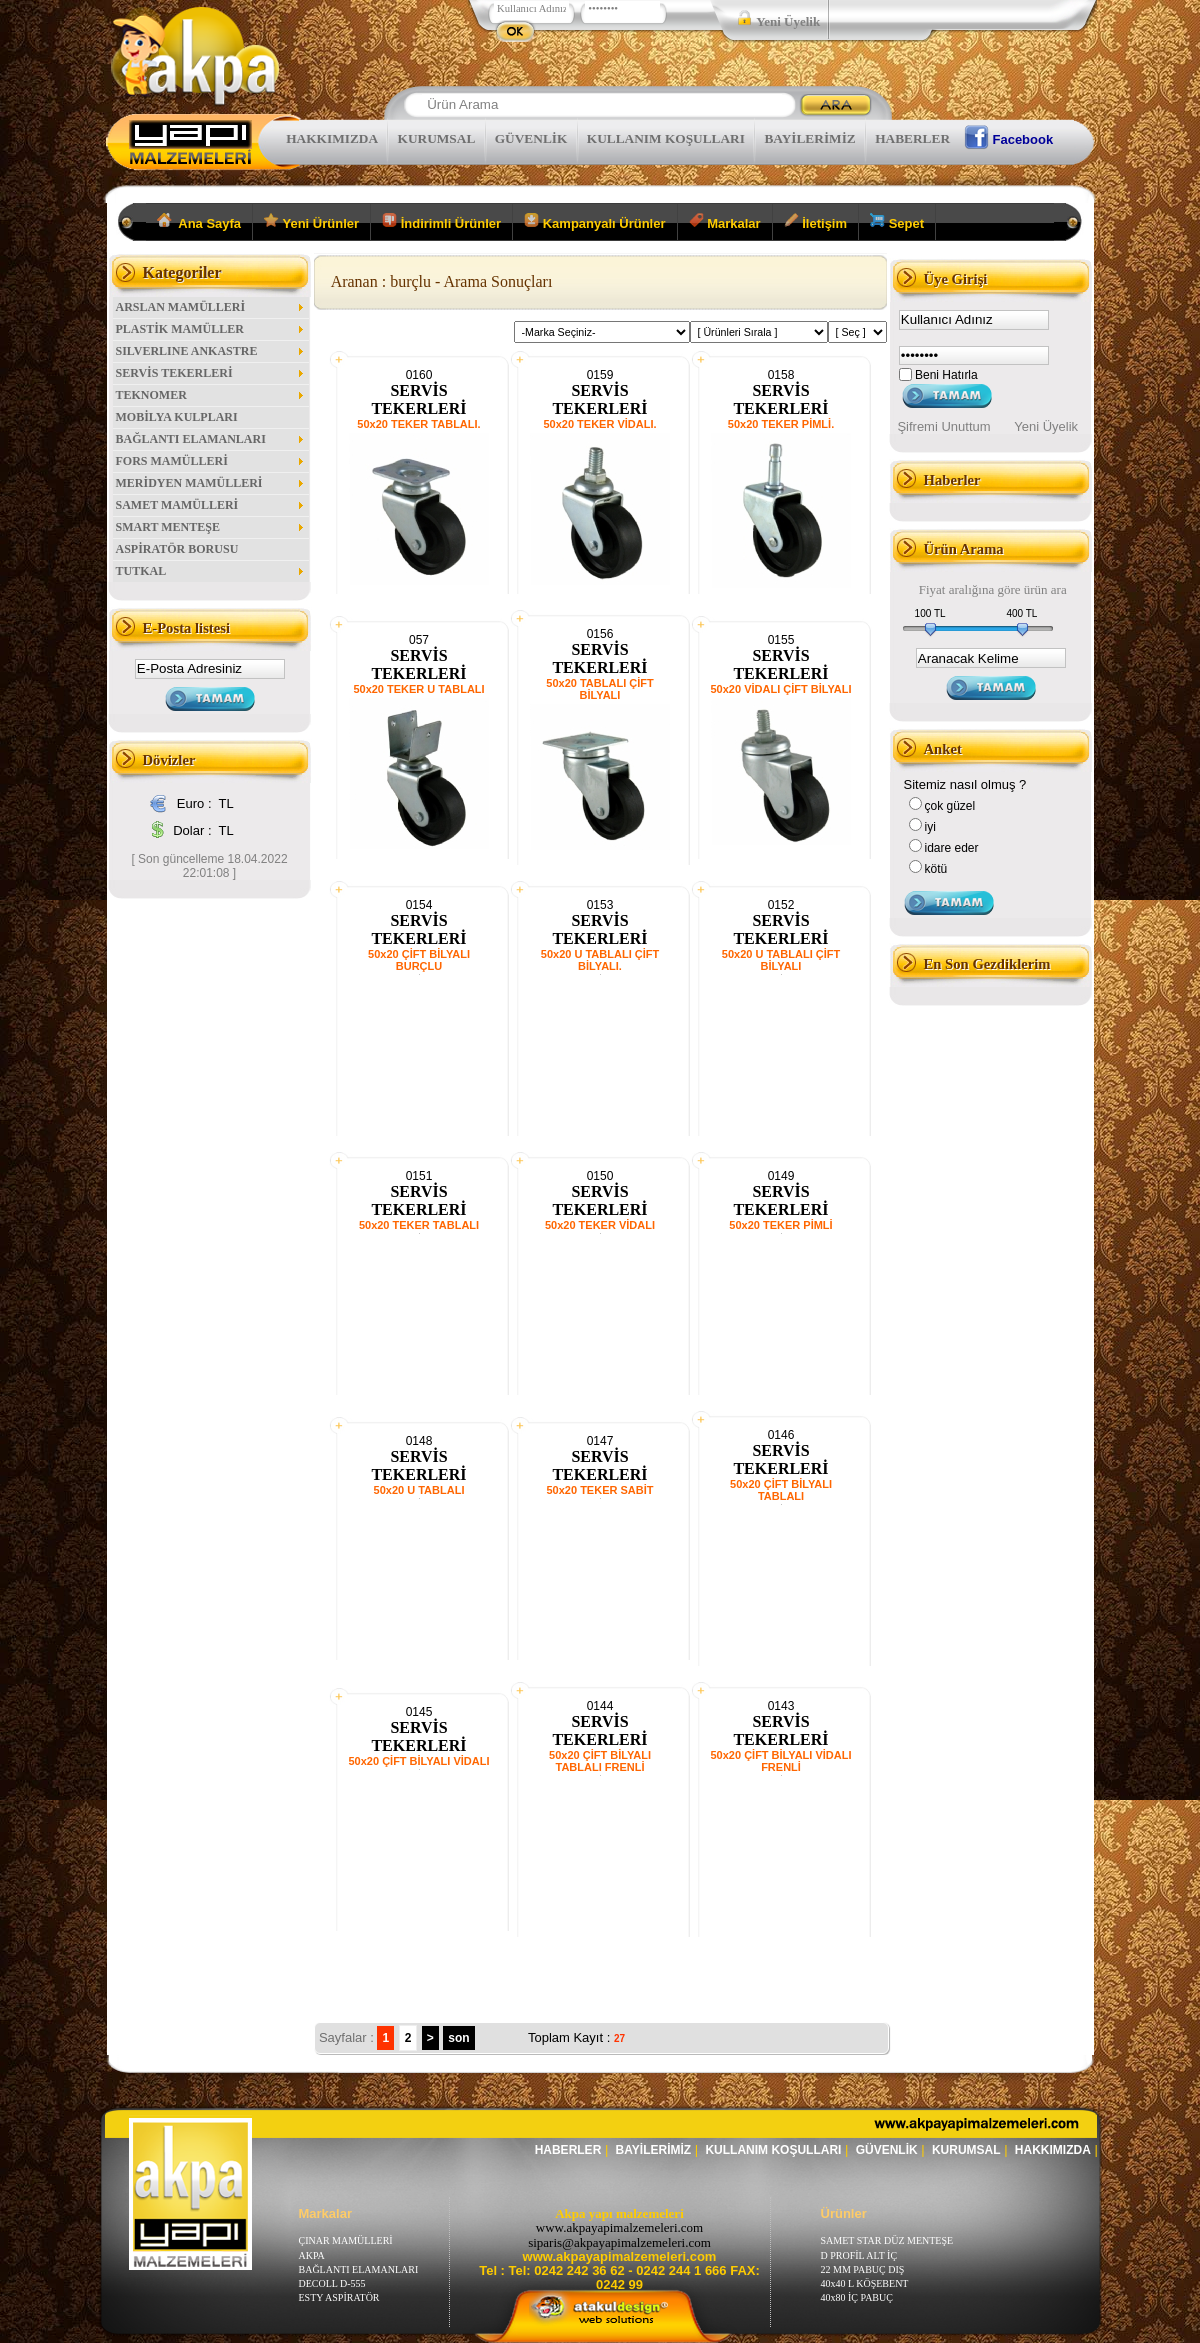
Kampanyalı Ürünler (594, 222)
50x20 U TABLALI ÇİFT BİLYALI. (600, 960)
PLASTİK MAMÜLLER (211, 329)
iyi (930, 827)
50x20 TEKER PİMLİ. (781, 424)
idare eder (952, 848)
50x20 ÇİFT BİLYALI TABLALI (781, 1490)
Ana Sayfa (199, 222)
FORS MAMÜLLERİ (211, 461)
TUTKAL (211, 571)
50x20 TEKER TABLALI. (418, 424)
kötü (936, 869)
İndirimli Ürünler (441, 222)
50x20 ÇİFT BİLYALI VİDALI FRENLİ (780, 1761)
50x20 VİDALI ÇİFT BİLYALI (780, 689)
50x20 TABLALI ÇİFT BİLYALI (599, 689)
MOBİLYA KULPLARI (177, 417)
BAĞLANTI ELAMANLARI (211, 439)
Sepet (897, 222)
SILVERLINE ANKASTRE (211, 351)
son (458, 2038)
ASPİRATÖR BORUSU (177, 549)
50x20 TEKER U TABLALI (418, 689)
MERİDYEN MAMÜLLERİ (211, 483)
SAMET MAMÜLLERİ (211, 505)
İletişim (815, 222)
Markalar (725, 222)
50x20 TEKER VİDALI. (599, 424)
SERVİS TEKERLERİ (211, 373)
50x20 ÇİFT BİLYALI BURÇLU (419, 960)
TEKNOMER (211, 395)
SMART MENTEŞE (211, 527)
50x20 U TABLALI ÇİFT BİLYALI (781, 960)
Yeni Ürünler (311, 222)
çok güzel (950, 806)
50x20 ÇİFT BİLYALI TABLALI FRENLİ (600, 1761)
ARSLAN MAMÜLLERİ (211, 307)
